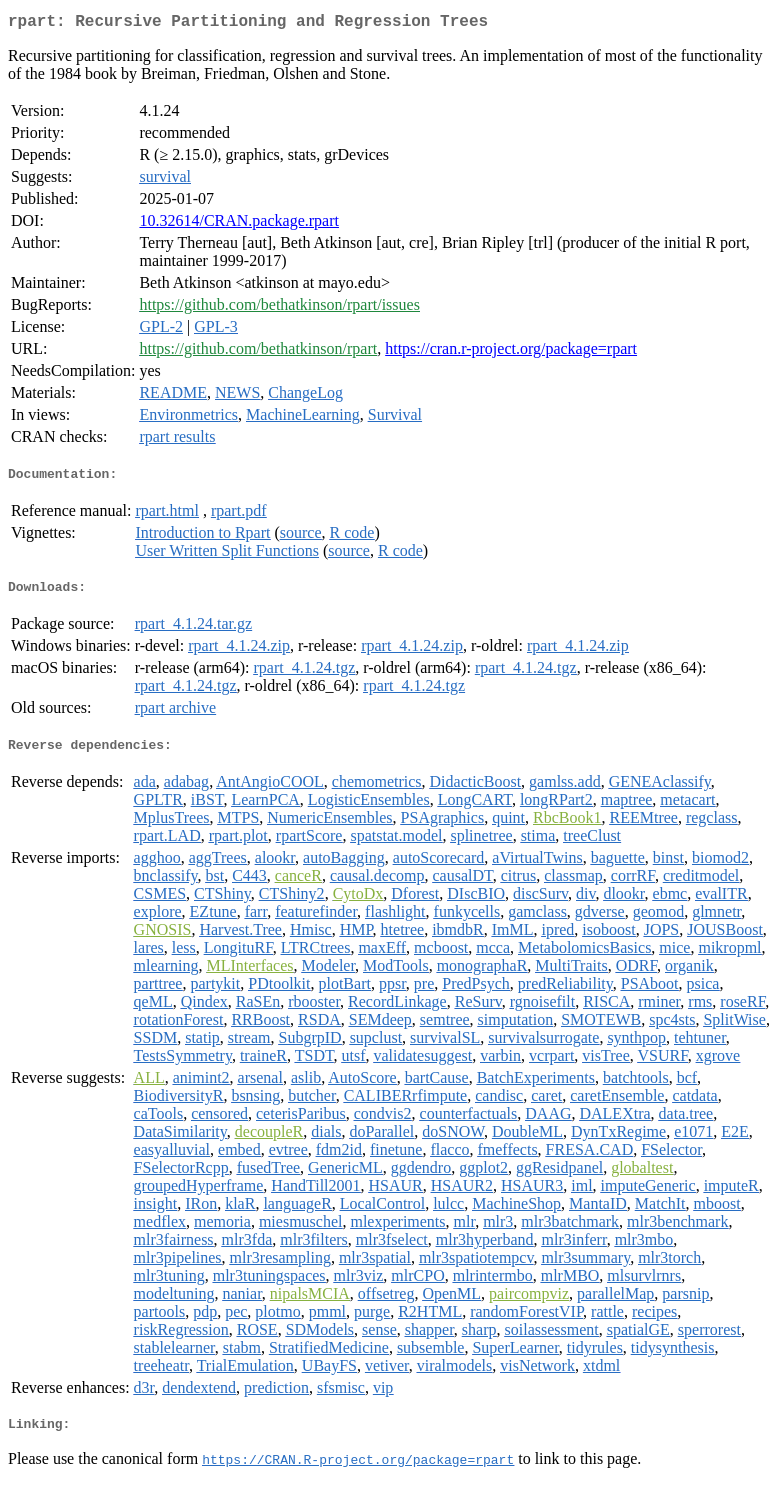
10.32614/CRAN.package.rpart (239, 224)
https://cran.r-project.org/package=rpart (511, 352)
